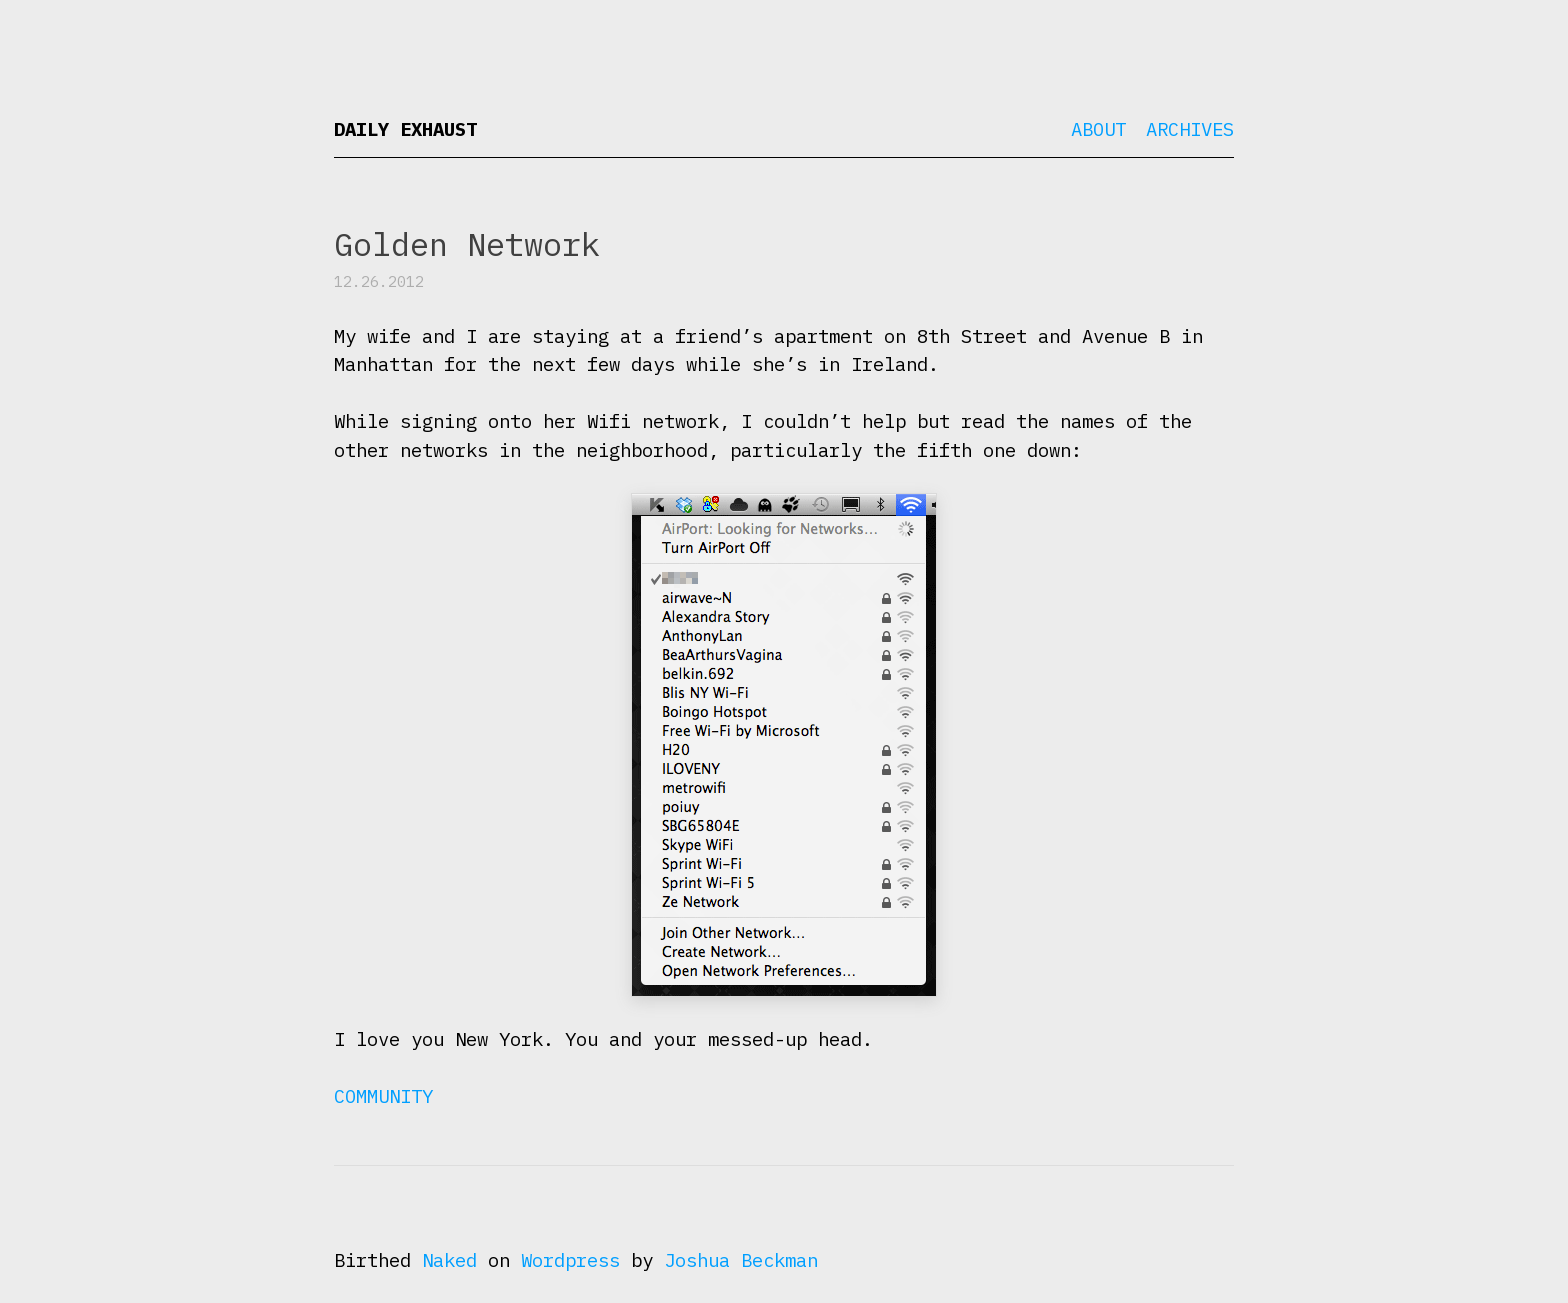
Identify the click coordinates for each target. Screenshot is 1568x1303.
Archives (1190, 129)
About (1098, 129)
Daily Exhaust (405, 129)
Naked (449, 1260)
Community (383, 1096)
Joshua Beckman (741, 1260)
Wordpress (570, 1260)
